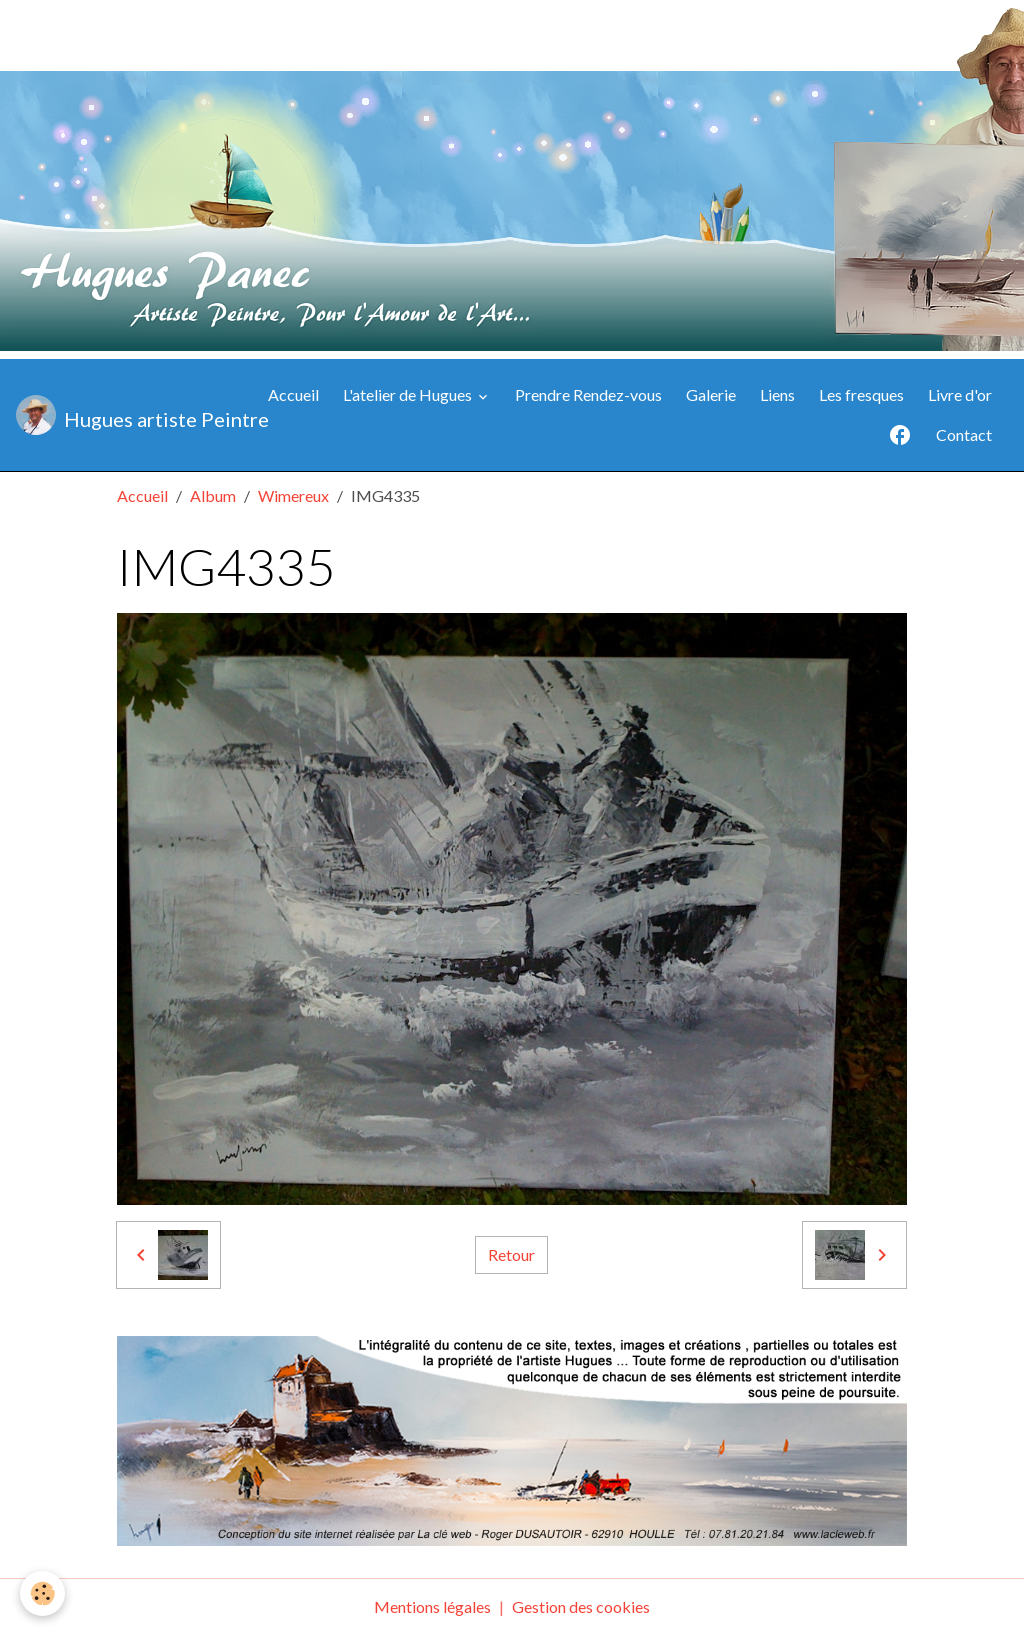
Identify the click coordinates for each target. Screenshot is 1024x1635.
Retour (511, 1254)
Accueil (293, 394)
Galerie (711, 394)
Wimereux (293, 495)
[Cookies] (42, 1593)
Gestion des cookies (581, 1606)
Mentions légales (432, 1606)
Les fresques (861, 394)
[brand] (125, 415)
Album (213, 495)
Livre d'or (960, 394)
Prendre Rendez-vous (588, 394)
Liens (777, 394)
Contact (964, 434)
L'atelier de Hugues (409, 394)
